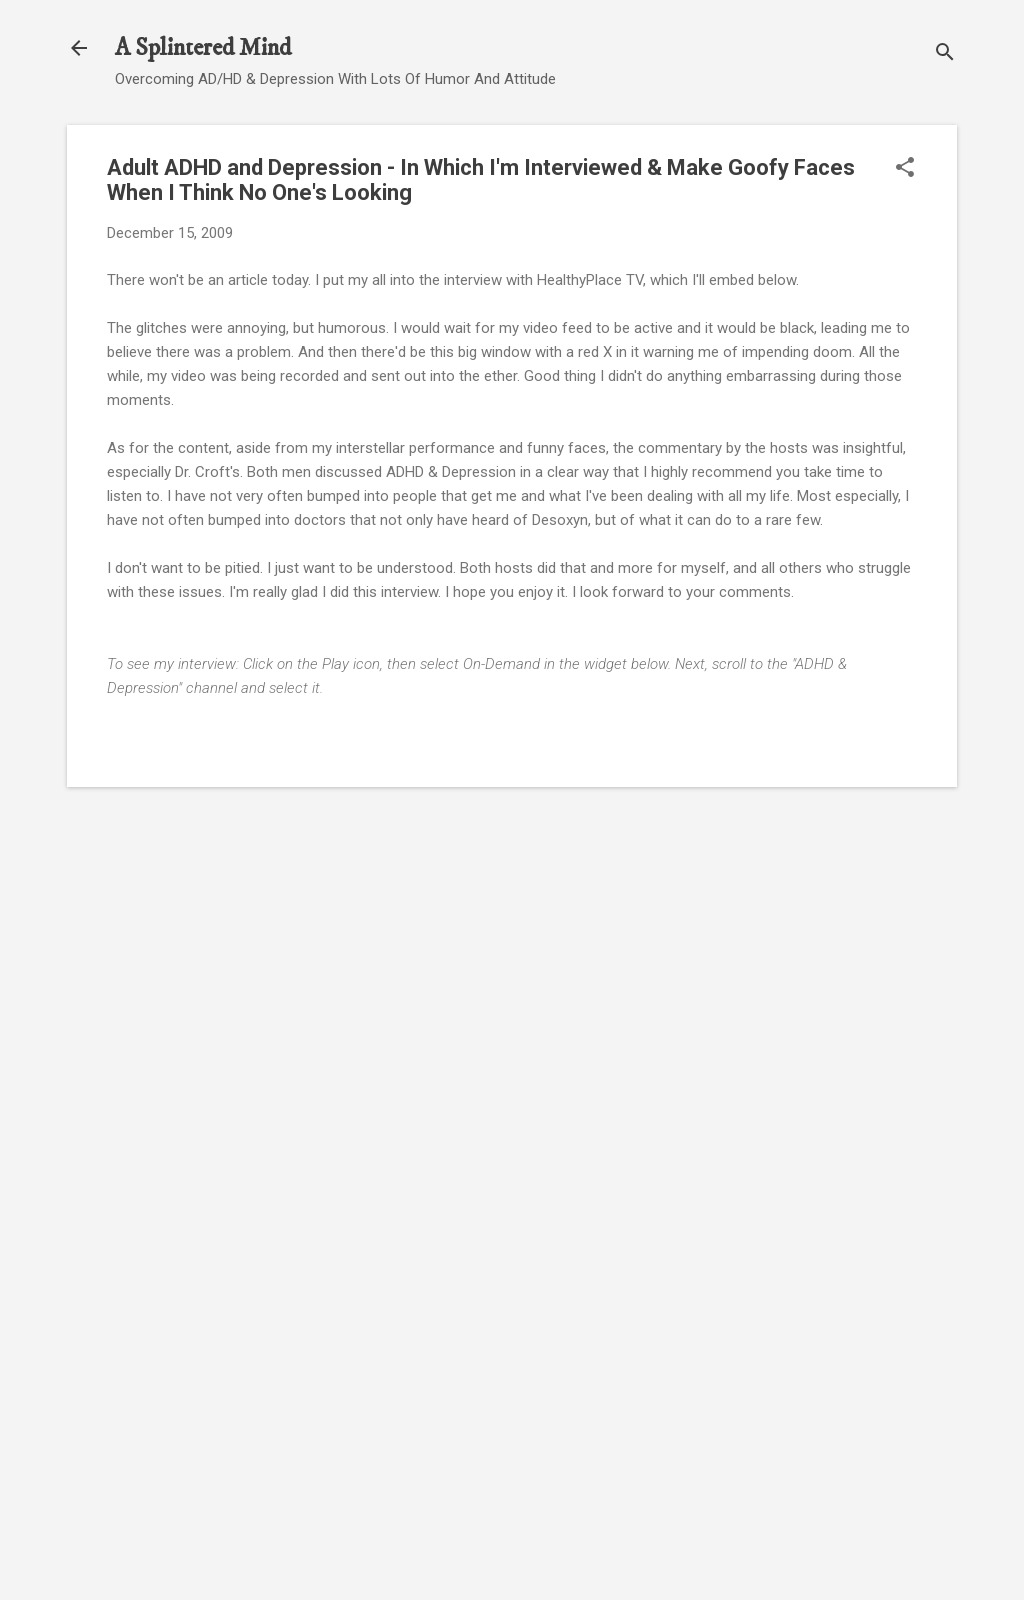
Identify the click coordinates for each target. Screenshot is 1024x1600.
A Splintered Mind (203, 48)
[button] (905, 169)
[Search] (945, 54)
